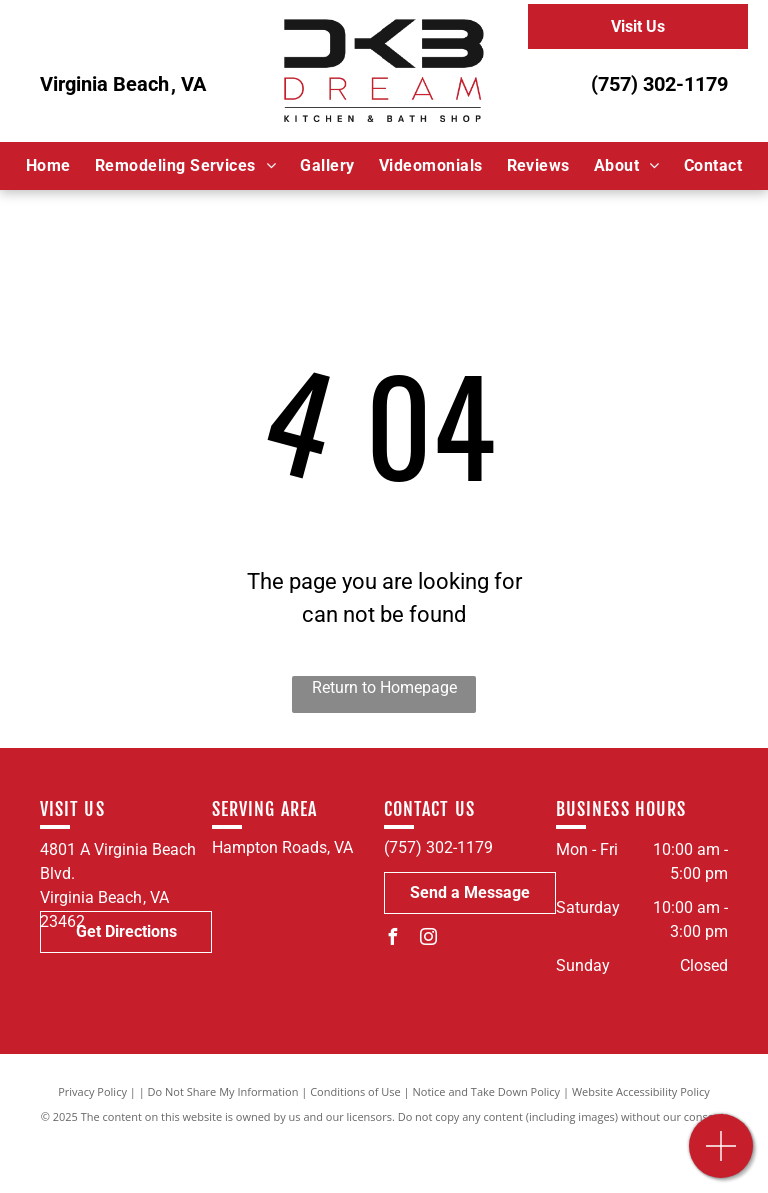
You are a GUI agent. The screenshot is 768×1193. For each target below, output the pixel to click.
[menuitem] (48, 166)
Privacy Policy (92, 1091)
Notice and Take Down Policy (487, 1091)
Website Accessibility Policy (641, 1091)
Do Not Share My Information (223, 1091)
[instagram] (428, 939)
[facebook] (392, 939)
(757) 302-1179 (659, 84)
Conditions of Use (355, 1091)
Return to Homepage (384, 687)
